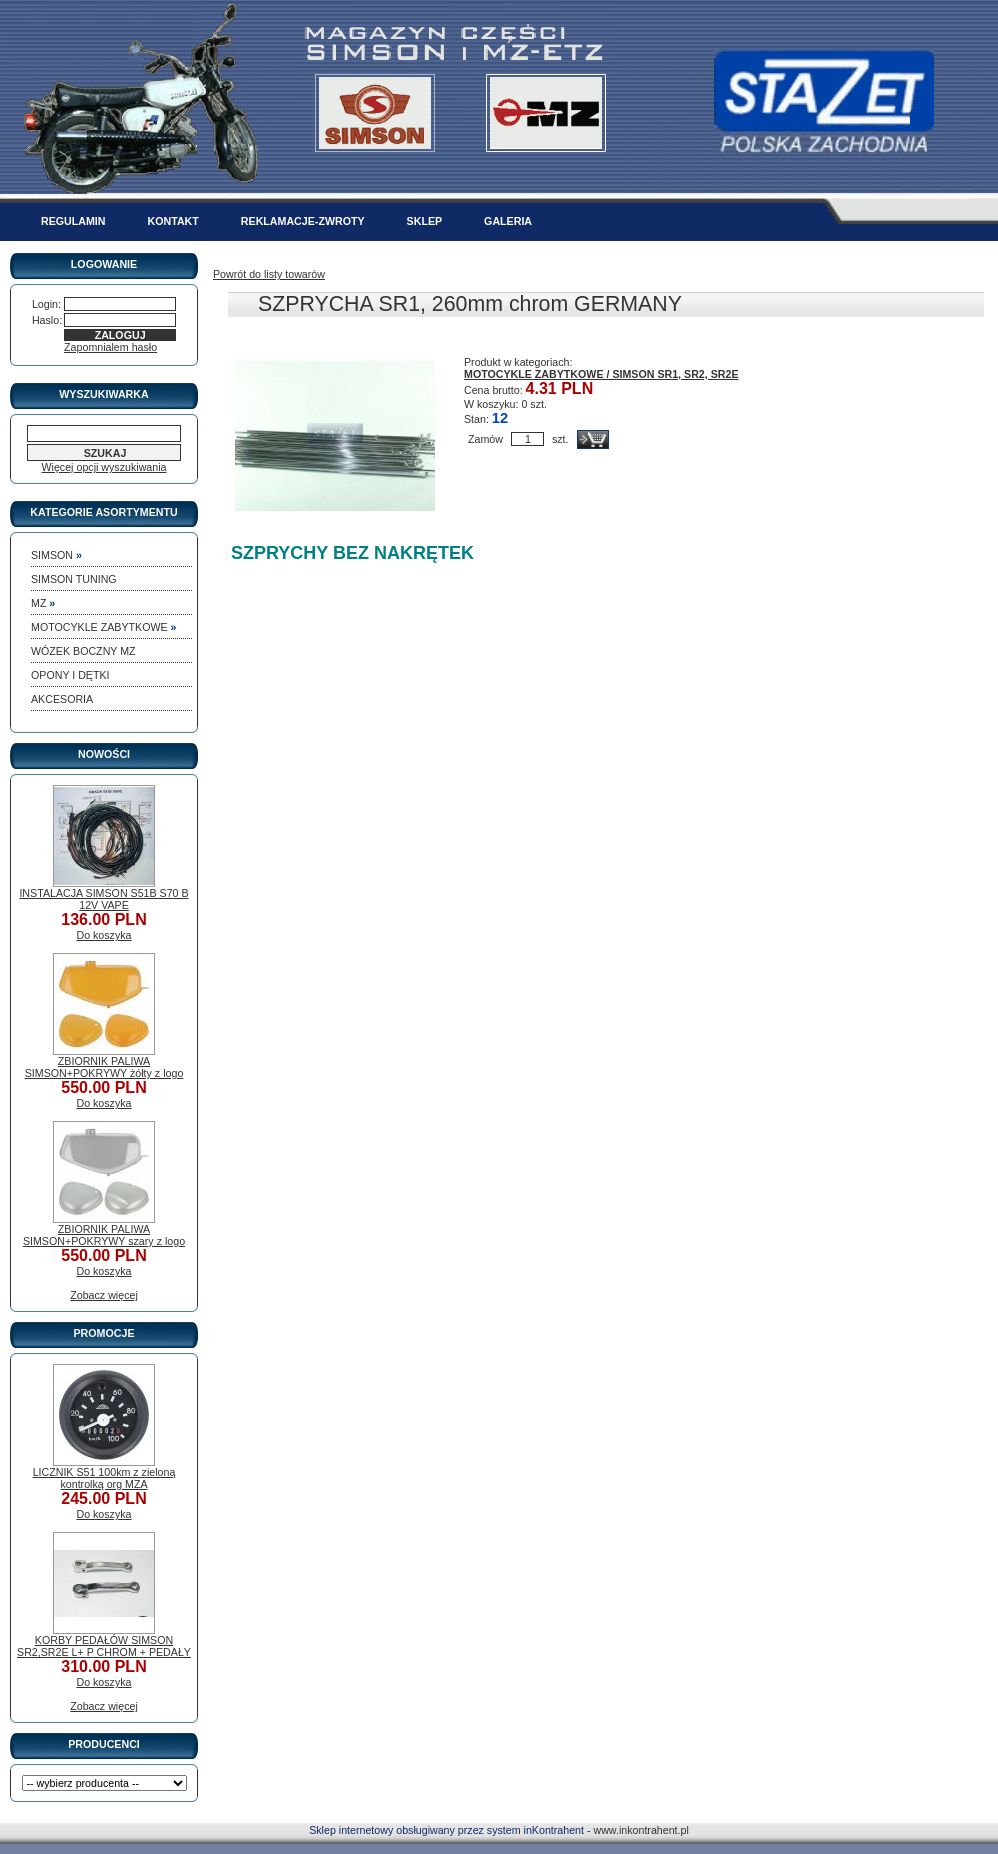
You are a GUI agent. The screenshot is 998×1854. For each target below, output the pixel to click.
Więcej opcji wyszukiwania (104, 467)
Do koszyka (103, 935)
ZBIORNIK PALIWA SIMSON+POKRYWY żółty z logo (104, 1067)
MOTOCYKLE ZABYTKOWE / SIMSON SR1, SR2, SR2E (601, 374)
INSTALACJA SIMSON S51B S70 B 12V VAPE (103, 899)
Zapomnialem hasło (110, 347)
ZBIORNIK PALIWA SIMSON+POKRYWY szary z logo (104, 1235)
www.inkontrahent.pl (640, 1830)
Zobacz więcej (104, 1295)
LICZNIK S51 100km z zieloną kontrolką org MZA (104, 1478)
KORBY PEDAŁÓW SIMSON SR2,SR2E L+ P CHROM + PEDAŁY (104, 1646)
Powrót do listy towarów (269, 274)
